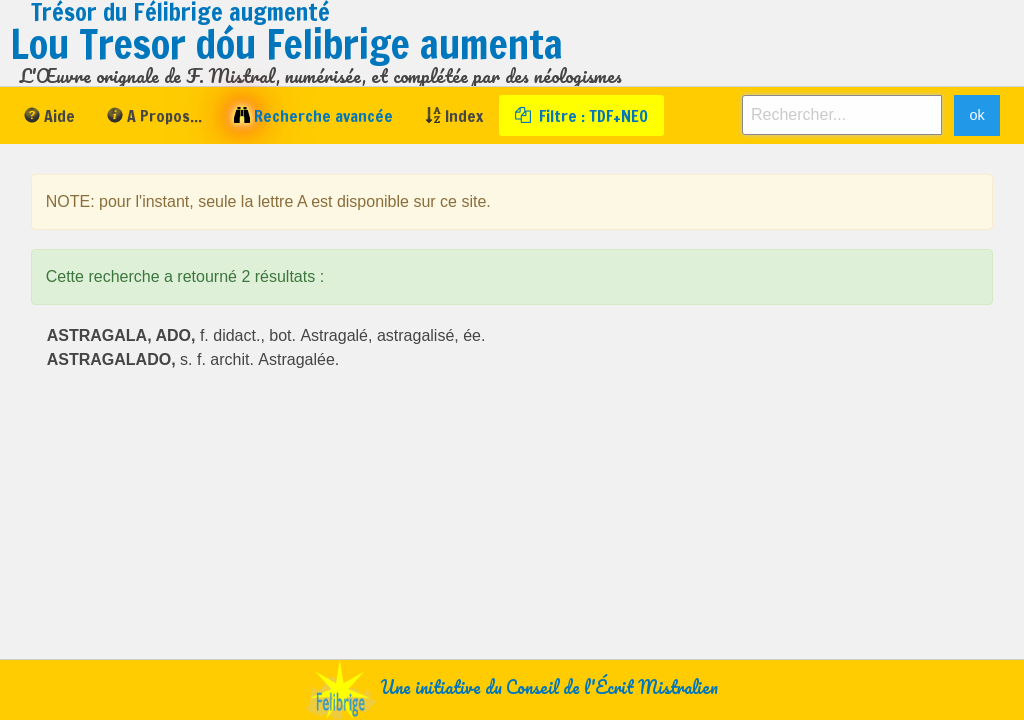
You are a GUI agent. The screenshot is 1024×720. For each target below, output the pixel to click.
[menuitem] (49, 115)
